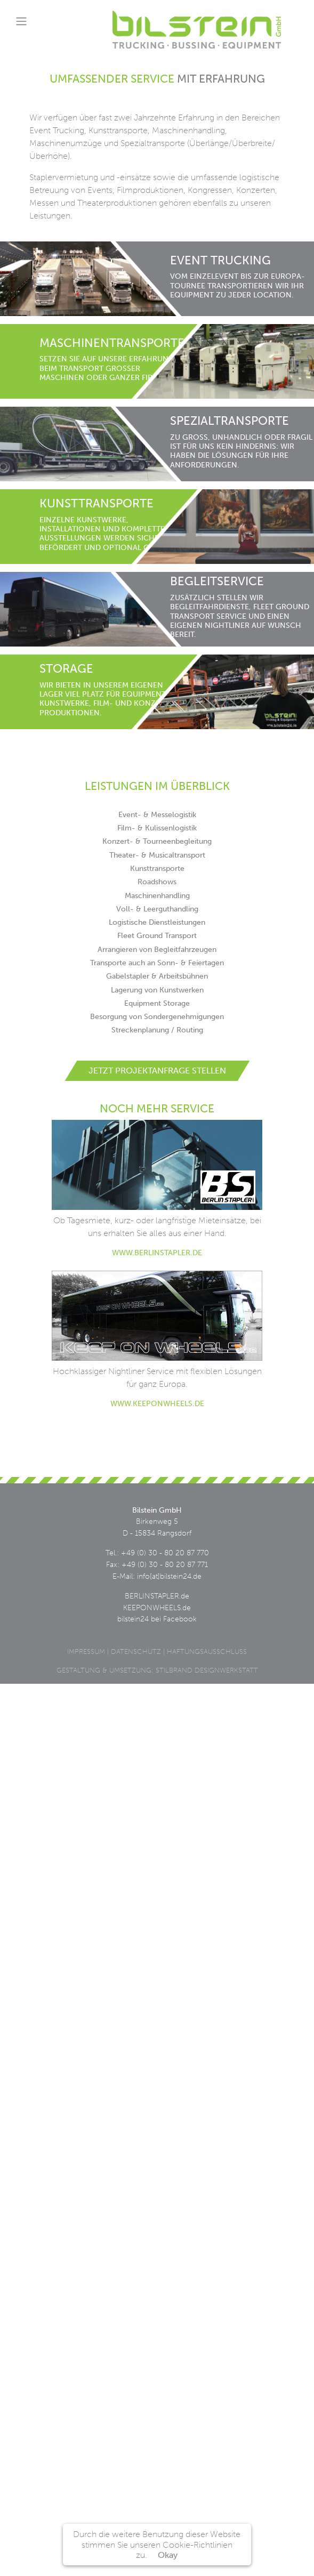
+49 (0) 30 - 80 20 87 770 (165, 1552)
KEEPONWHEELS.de (157, 1607)
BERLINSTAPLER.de (157, 1596)
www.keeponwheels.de (157, 1403)
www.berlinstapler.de (157, 1252)
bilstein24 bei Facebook (157, 1619)
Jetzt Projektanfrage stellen (157, 1070)
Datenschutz (136, 1652)
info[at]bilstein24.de (169, 1576)
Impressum (86, 1652)
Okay (168, 2555)
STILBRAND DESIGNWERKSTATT (207, 1670)
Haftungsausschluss (207, 1652)
